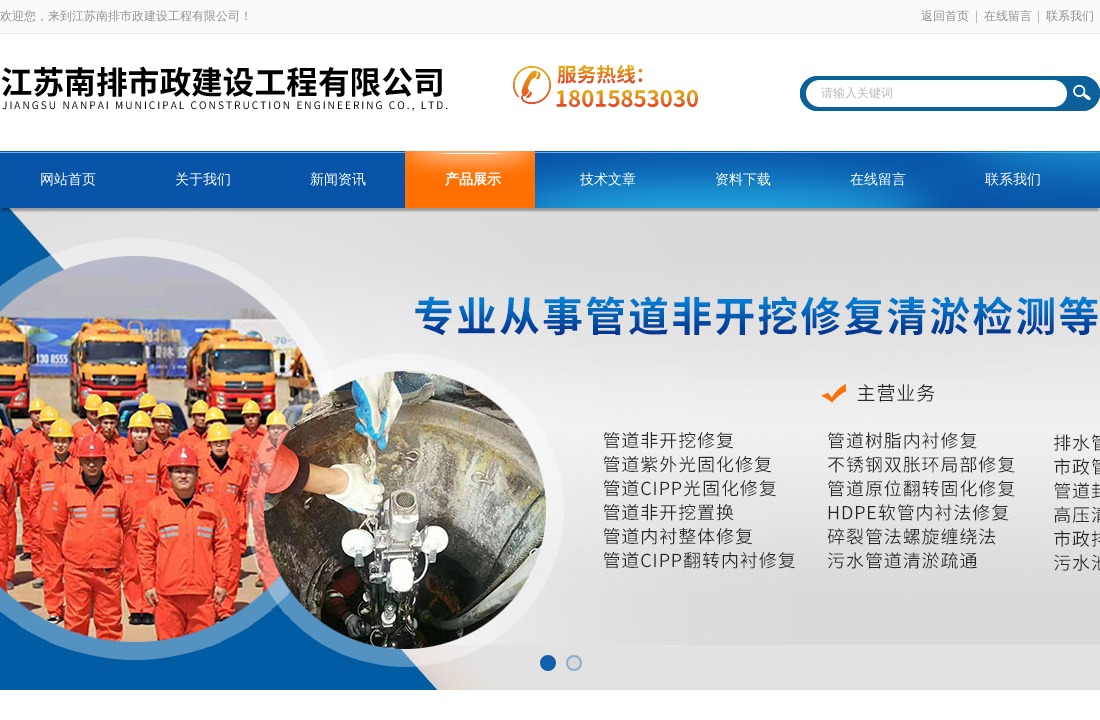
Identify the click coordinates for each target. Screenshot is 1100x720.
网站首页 (68, 179)
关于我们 (203, 179)
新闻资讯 (338, 179)
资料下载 (743, 179)
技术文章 (608, 179)
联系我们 (1070, 16)
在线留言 (1008, 16)
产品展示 (473, 179)
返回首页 (945, 16)
